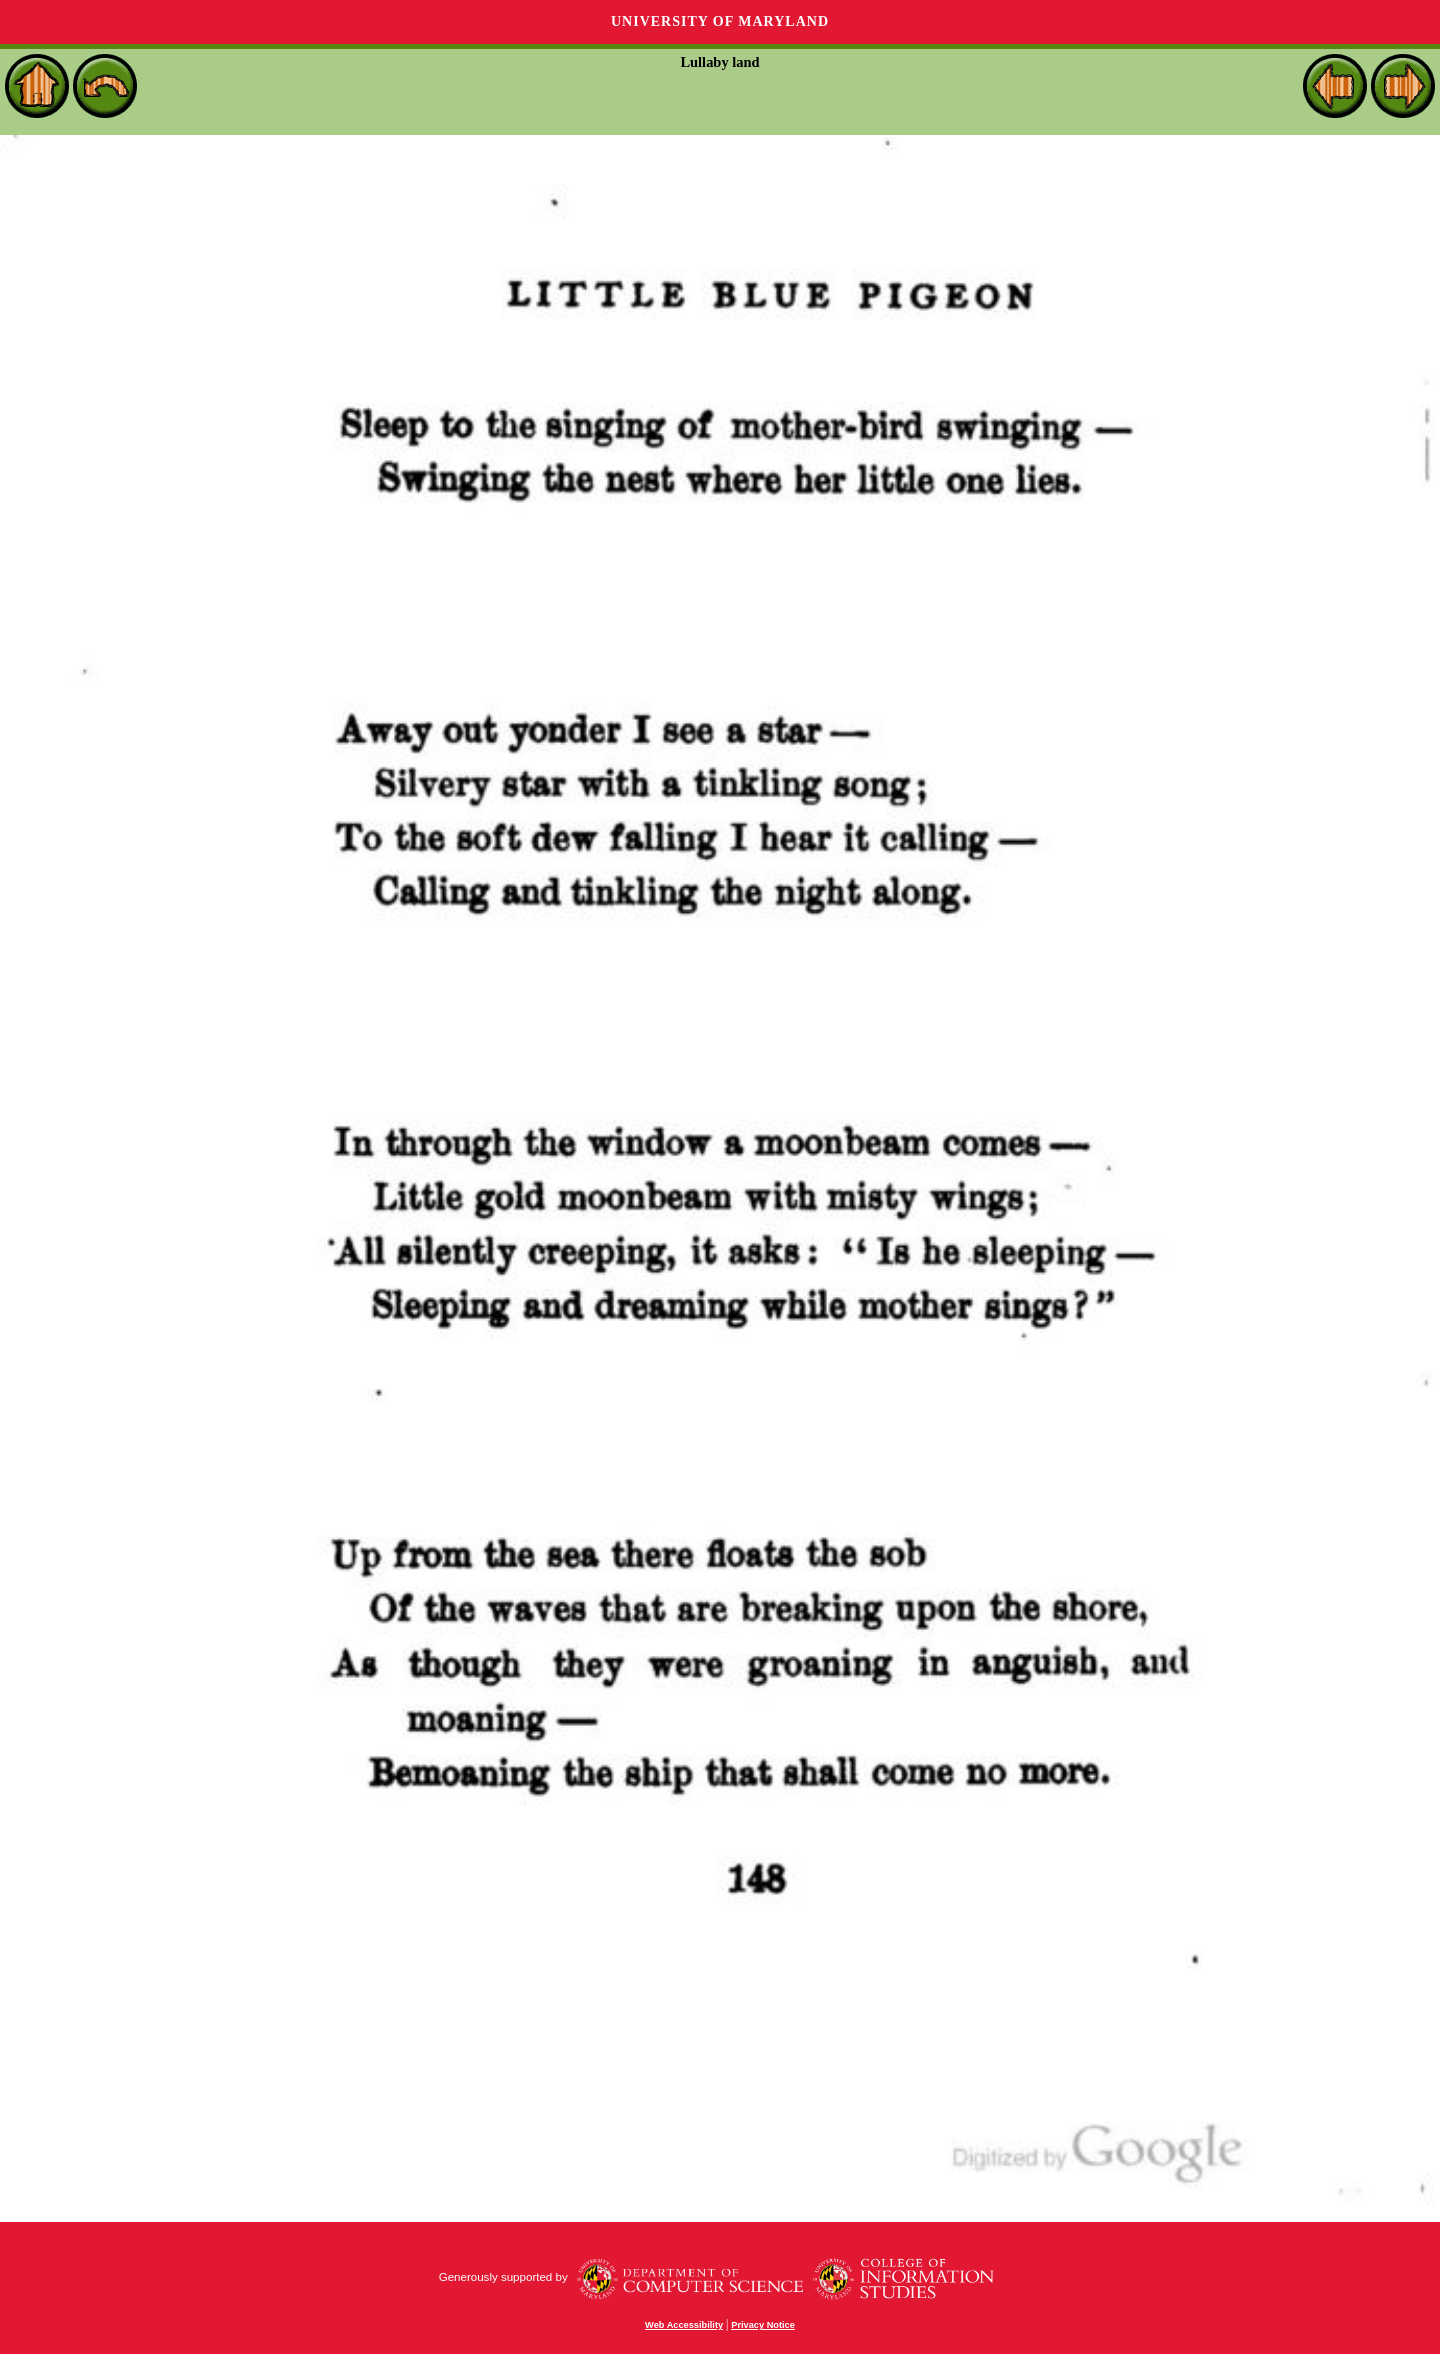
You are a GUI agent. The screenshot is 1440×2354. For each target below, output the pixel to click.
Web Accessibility (684, 2325)
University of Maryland (720, 21)
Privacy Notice (763, 2325)
